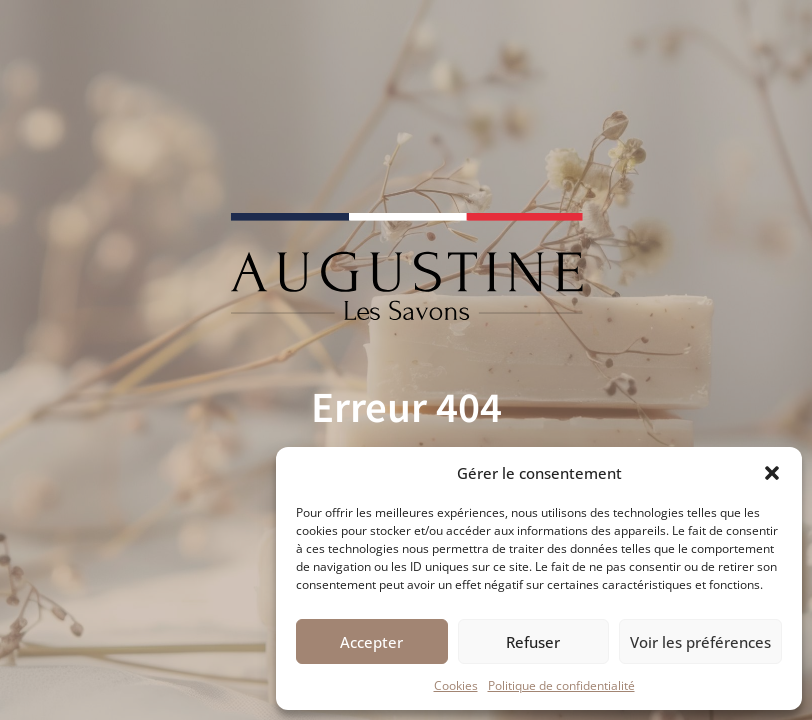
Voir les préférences (700, 642)
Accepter (371, 642)
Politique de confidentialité (561, 685)
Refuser (533, 642)
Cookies (456, 685)
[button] (772, 473)
